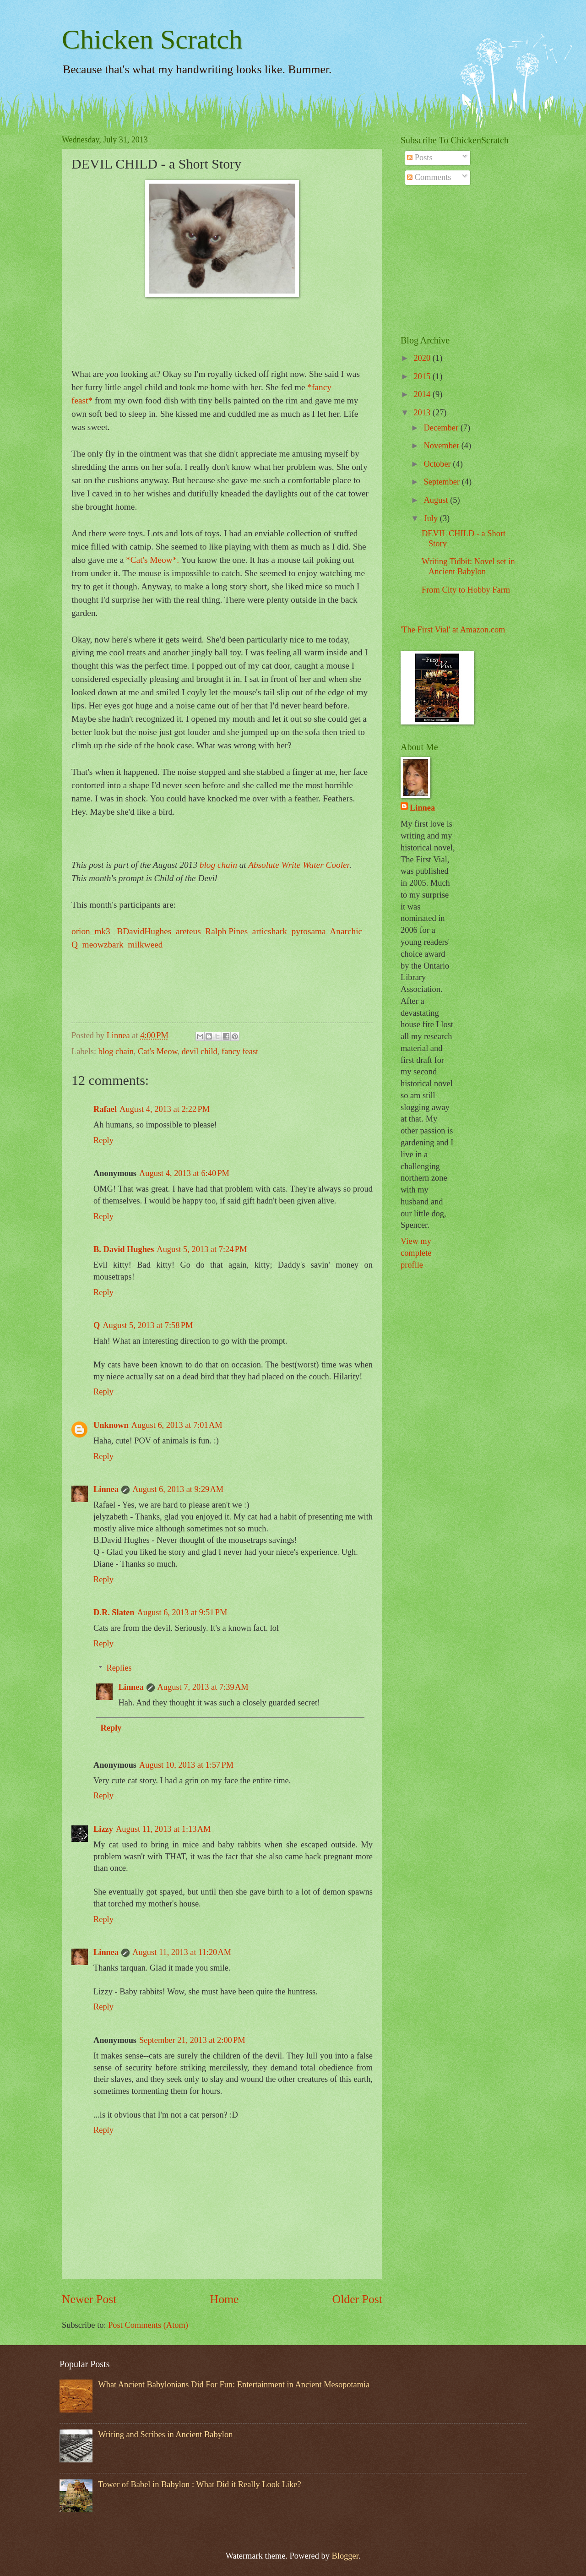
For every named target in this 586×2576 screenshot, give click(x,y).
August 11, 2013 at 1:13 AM (163, 1829)
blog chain (218, 865)
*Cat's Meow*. (152, 560)
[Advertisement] (458, 260)
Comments (429, 177)
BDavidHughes (144, 931)
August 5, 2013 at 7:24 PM (202, 1249)
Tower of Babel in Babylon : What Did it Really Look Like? (199, 2484)
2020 (422, 358)
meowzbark (103, 944)
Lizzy (103, 1829)
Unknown (111, 1425)
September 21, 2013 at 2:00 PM (192, 2040)
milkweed (145, 944)
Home (224, 2299)
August (437, 500)
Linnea (106, 1489)
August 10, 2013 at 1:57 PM (186, 1765)
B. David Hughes (123, 1249)
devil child (199, 1051)
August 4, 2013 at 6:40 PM (184, 1173)
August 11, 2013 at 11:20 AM (181, 1952)
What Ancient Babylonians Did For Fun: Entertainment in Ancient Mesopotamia (233, 2384)
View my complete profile (416, 1252)
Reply (103, 1140)
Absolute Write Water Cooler (298, 865)
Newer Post (89, 2299)
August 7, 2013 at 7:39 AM (203, 1687)
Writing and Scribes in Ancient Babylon (165, 2434)
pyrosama (307, 931)
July (432, 518)
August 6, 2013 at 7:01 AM (176, 1425)
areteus (188, 931)
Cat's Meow (157, 1051)
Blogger (345, 2555)
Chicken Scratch (152, 39)
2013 (422, 412)
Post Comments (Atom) (148, 2325)
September (443, 481)
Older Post (357, 2299)
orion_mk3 (90, 931)
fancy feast (240, 1051)
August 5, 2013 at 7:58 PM (148, 1325)
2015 (422, 376)
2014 (422, 394)
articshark (268, 931)
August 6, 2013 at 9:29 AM (177, 1489)
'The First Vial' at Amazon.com (453, 629)
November (442, 445)
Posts (419, 157)
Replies (118, 1667)
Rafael (105, 1109)
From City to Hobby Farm (466, 589)
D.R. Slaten (113, 1612)
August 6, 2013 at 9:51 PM (182, 1612)
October (438, 463)
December (442, 427)
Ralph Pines (226, 931)
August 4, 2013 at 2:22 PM (164, 1109)
